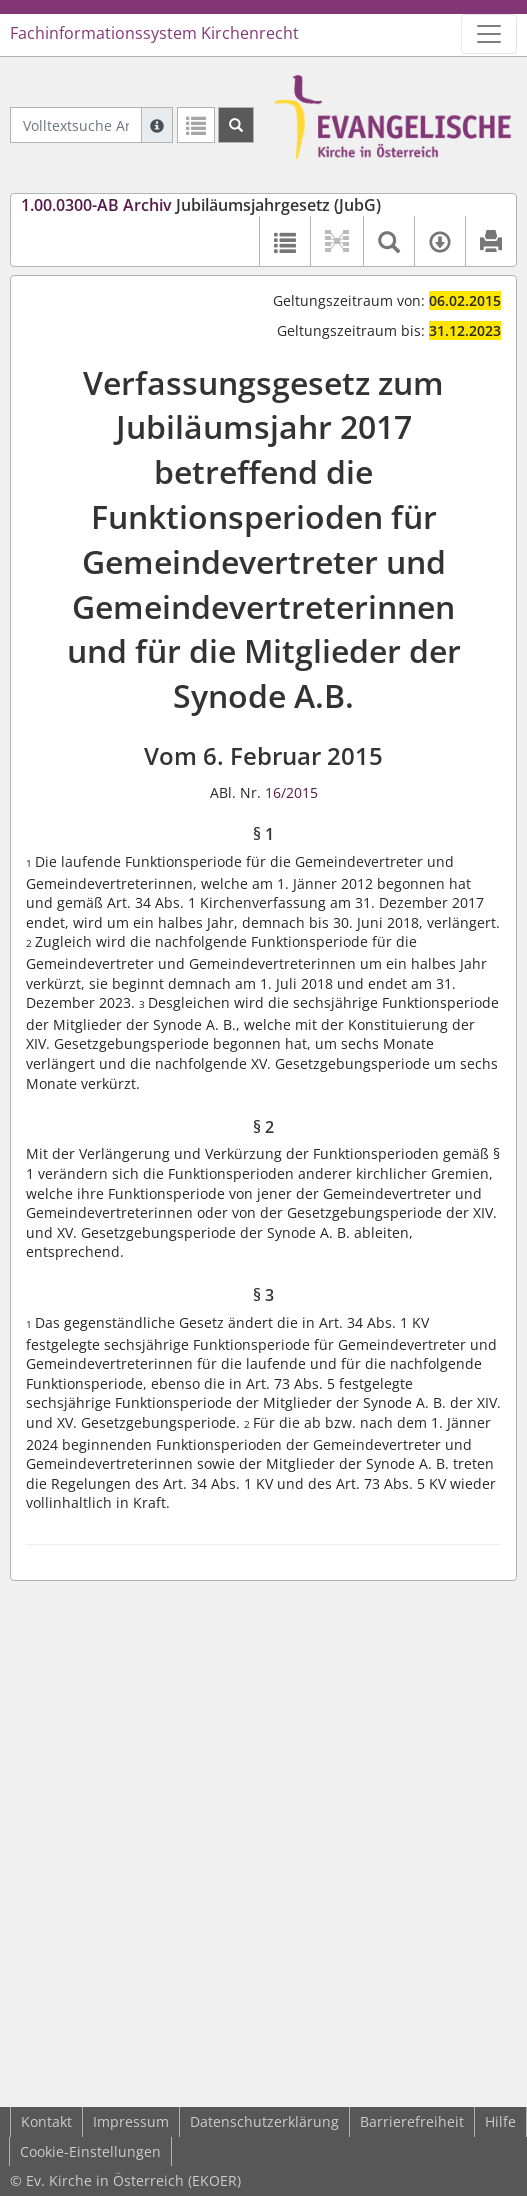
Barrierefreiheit (412, 2121)
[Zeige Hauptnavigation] (489, 34)
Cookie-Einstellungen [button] (90, 2151)
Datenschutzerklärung (264, 2121)
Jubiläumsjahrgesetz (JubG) (201, 205)
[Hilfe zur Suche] (157, 125)
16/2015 (291, 792)
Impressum (131, 2121)
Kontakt (46, 2121)
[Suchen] (236, 125)
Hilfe (500, 2121)
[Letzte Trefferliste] (196, 125)
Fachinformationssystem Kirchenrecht (154, 33)
